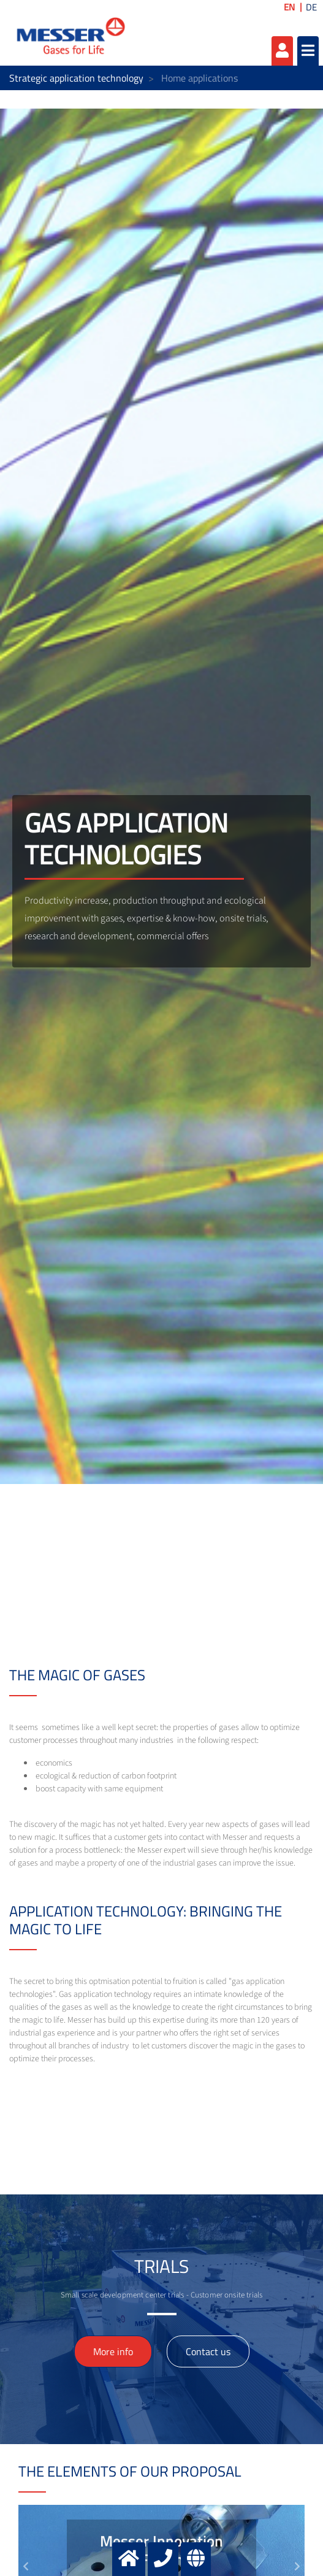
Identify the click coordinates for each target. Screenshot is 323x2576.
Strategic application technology (76, 78)
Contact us (208, 2351)
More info (113, 2351)
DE (311, 7)
